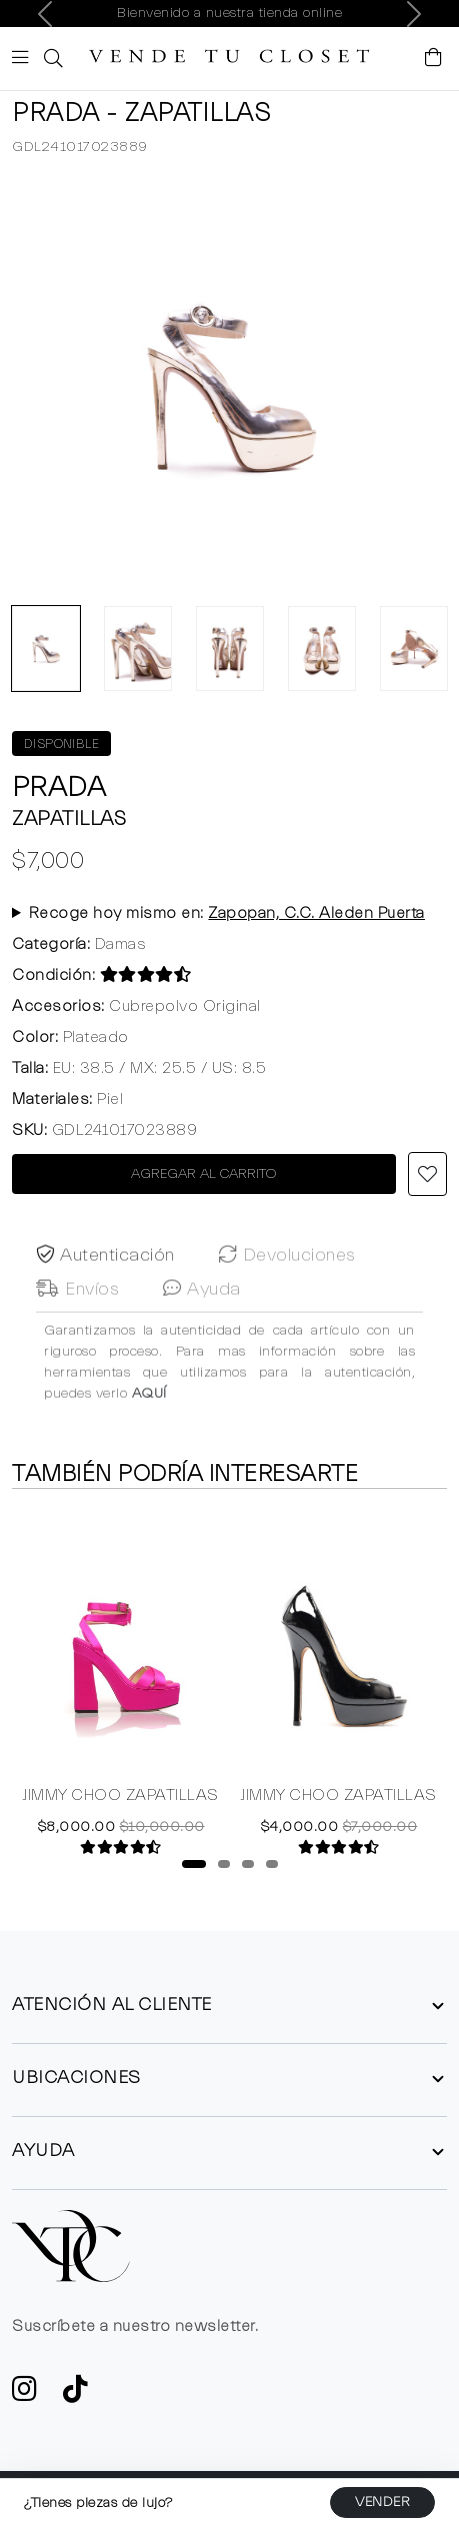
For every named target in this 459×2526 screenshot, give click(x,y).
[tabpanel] (121, 1683)
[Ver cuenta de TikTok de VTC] (76, 2395)
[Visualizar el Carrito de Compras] (434, 59)
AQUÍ (149, 1428)
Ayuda (202, 1322)
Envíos (77, 1322)
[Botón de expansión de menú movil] (24, 60)
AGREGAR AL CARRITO (204, 1174)
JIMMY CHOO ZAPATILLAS (121, 1796)
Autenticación (105, 1289)
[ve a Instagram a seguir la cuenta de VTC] (25, 2395)
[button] (51, 58)
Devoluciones (287, 1289)
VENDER (382, 2502)
